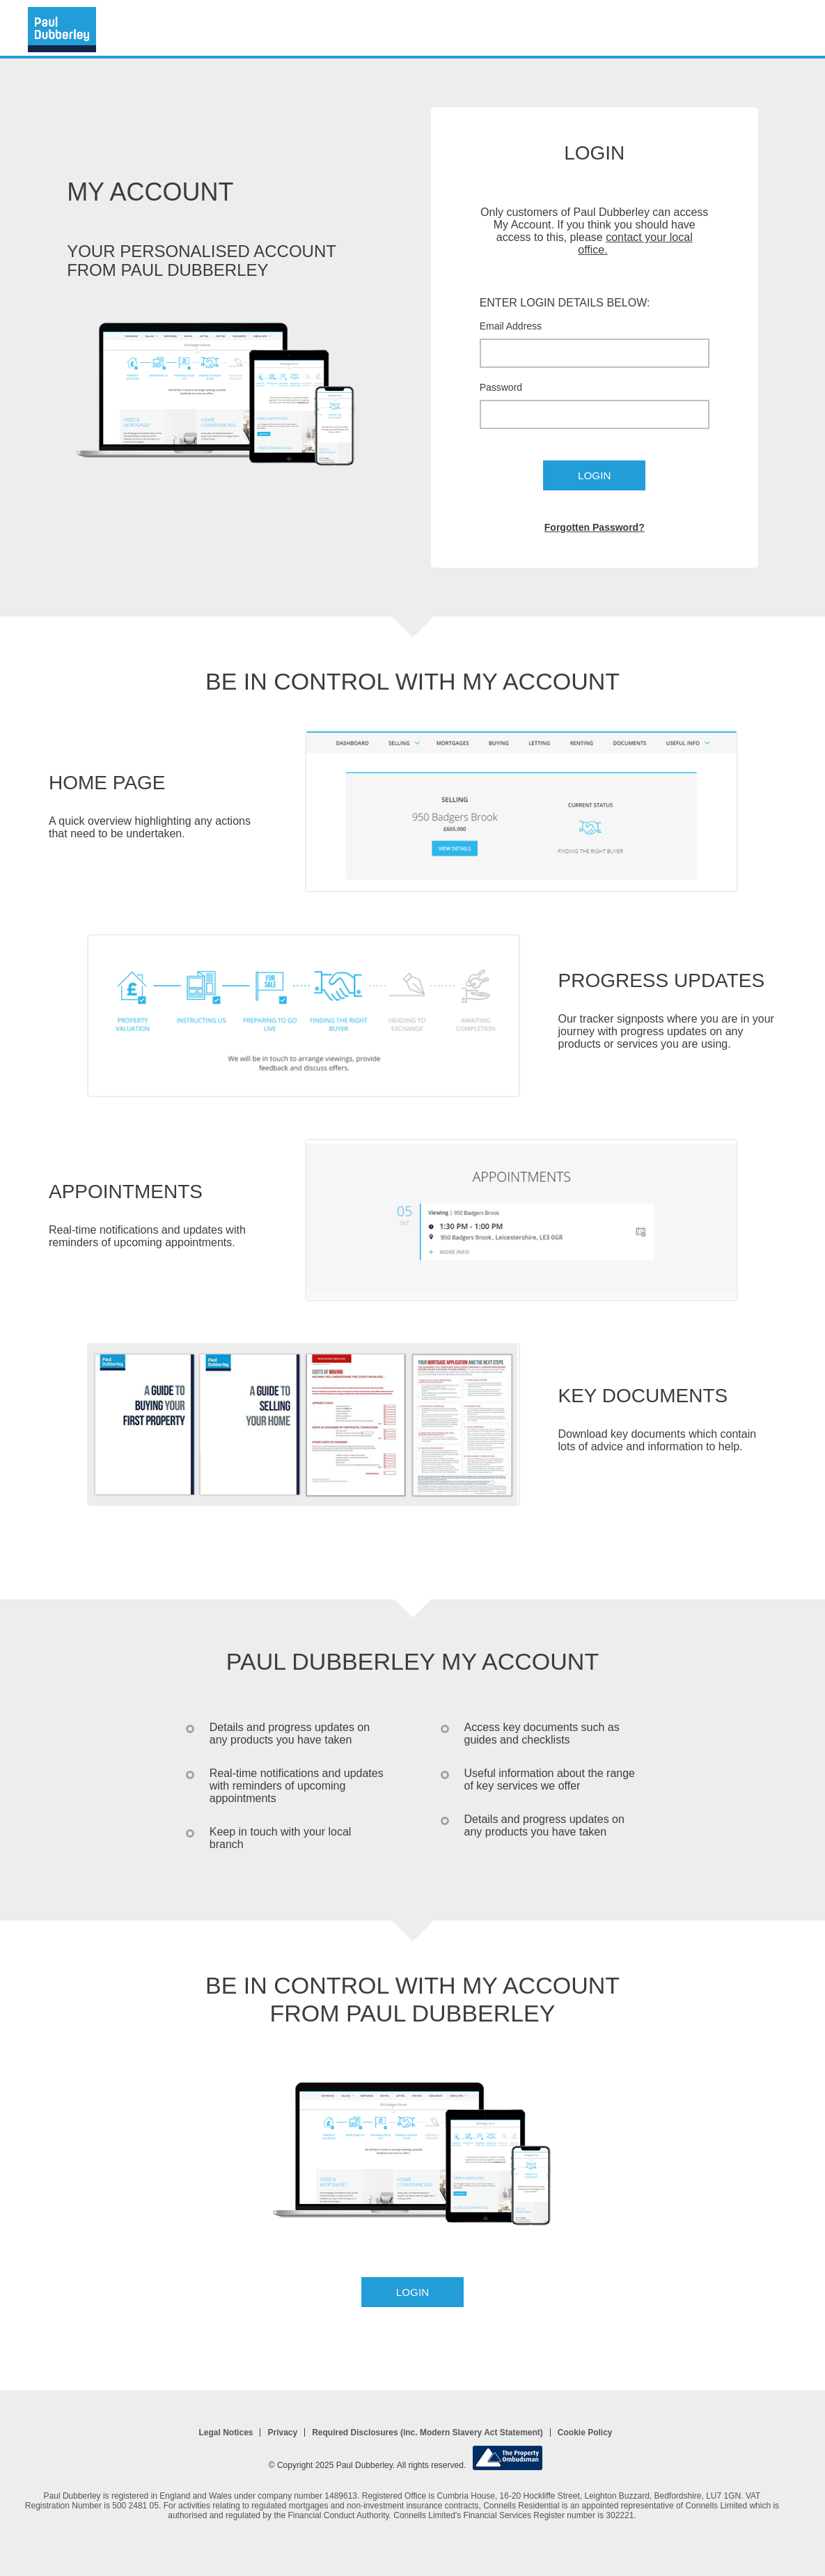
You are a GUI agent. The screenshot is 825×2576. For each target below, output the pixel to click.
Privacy (282, 2432)
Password (501, 387)
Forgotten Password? (594, 527)
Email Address (511, 326)
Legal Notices (225, 2432)
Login (594, 475)
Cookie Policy (585, 2432)
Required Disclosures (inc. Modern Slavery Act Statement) (427, 2432)
